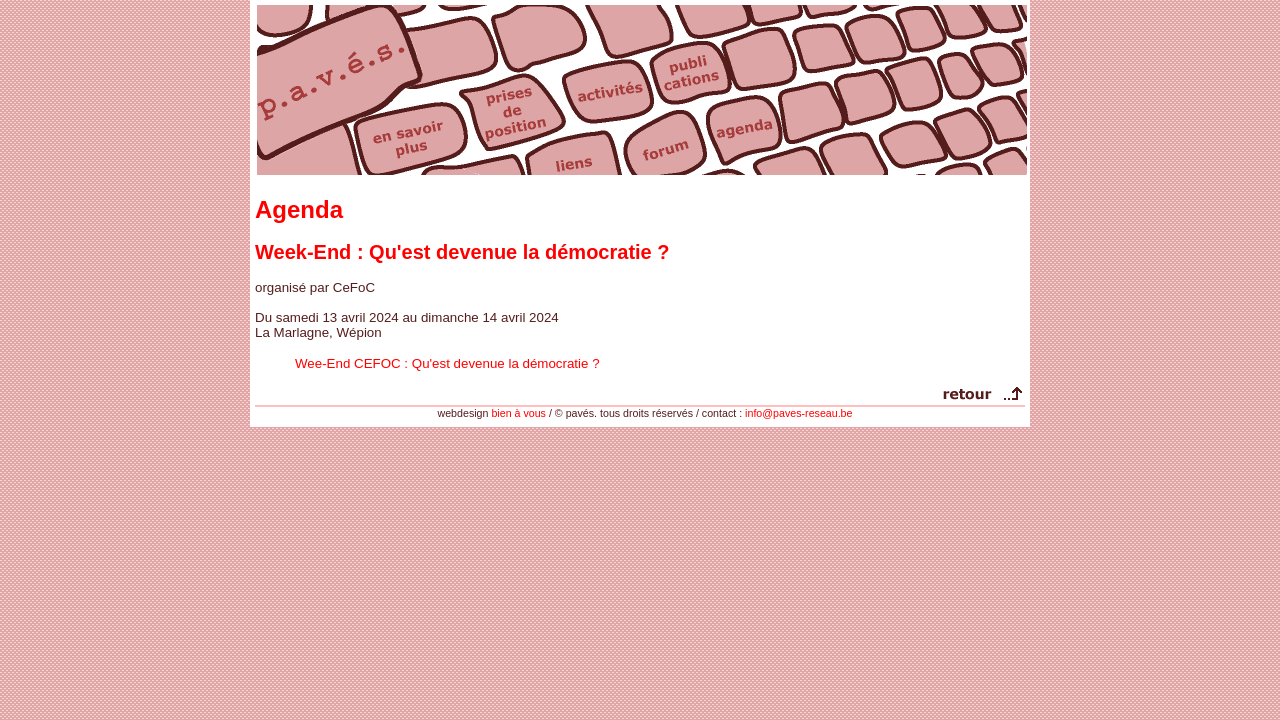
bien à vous (518, 413)
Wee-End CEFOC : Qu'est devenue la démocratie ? (447, 363)
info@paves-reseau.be (798, 413)
